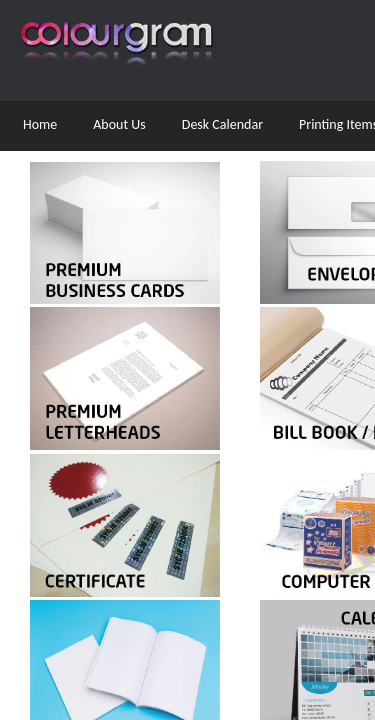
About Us (119, 124)
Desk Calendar (222, 124)
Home (40, 124)
